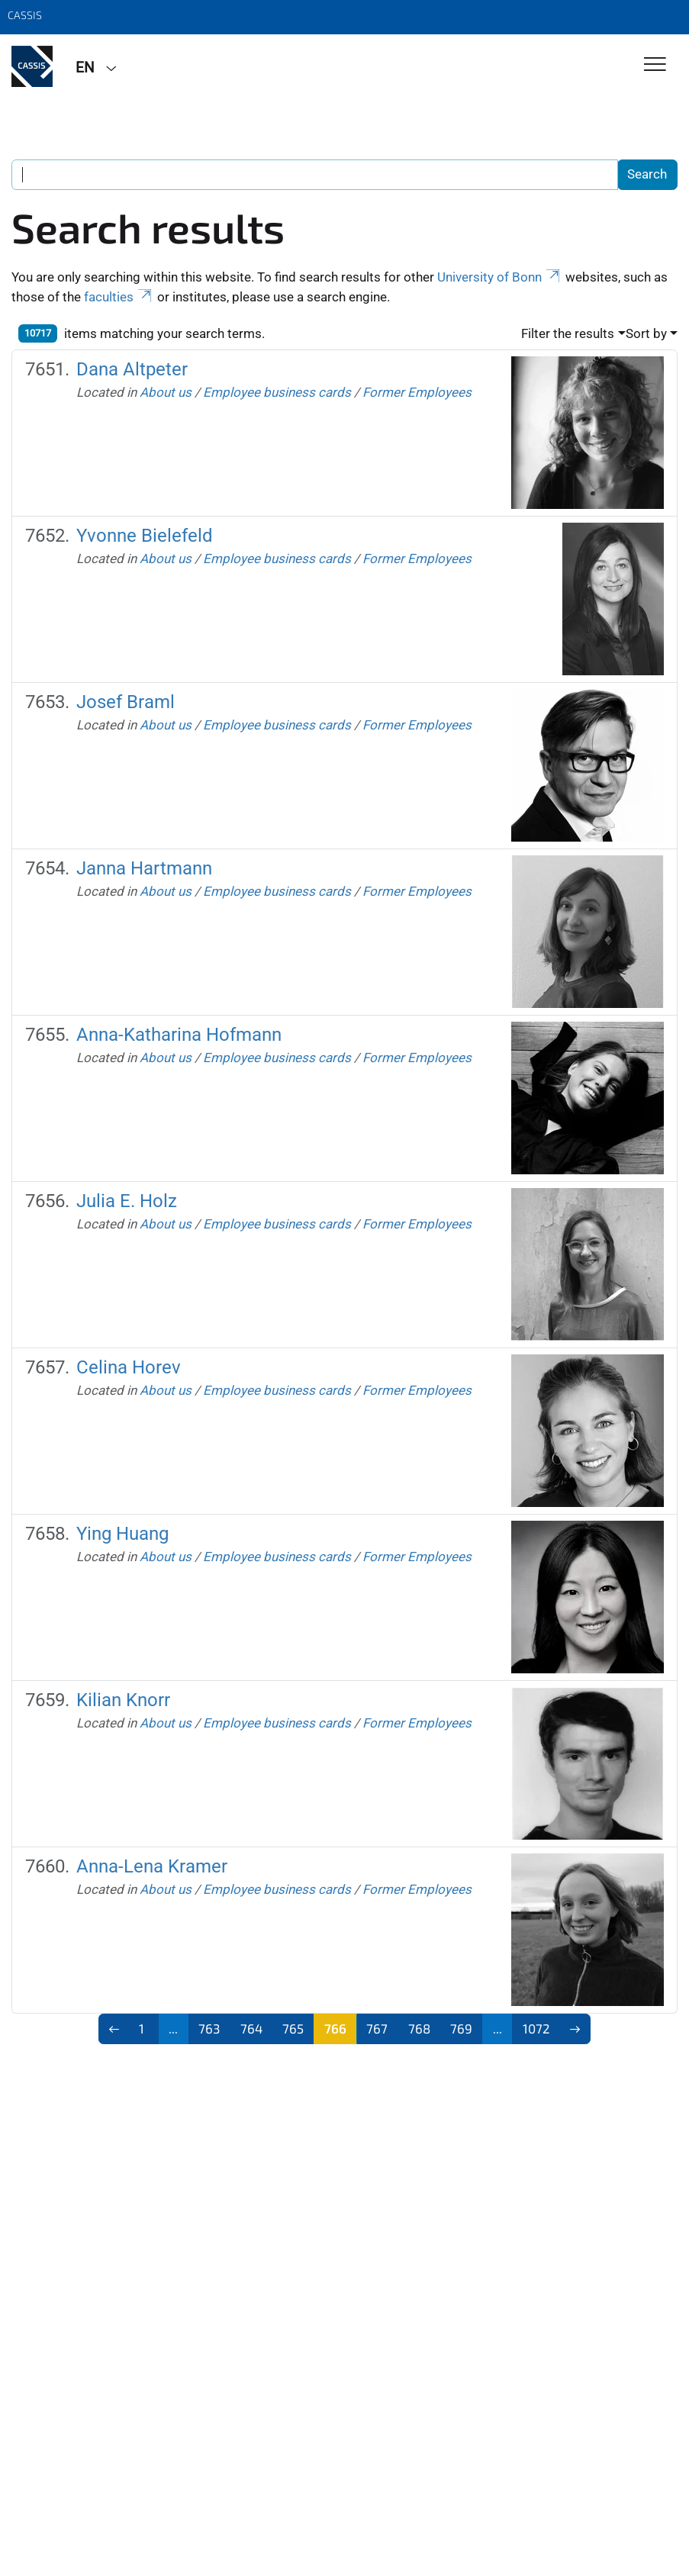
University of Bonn (499, 277)
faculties (119, 296)
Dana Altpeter (132, 369)
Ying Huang (122, 1533)
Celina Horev (128, 1367)
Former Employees (417, 392)
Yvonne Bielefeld (144, 535)
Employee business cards (277, 392)
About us (166, 392)
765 (293, 2028)
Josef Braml (125, 702)
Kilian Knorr (123, 1700)
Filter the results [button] (567, 333)
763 (209, 2028)
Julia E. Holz (126, 1201)
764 (251, 2028)
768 (419, 2028)
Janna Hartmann (144, 868)
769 (461, 2028)
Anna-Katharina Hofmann (179, 1034)
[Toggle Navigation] (655, 65)
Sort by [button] (646, 333)
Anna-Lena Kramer (151, 1866)
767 (377, 2028)
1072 (536, 2028)
